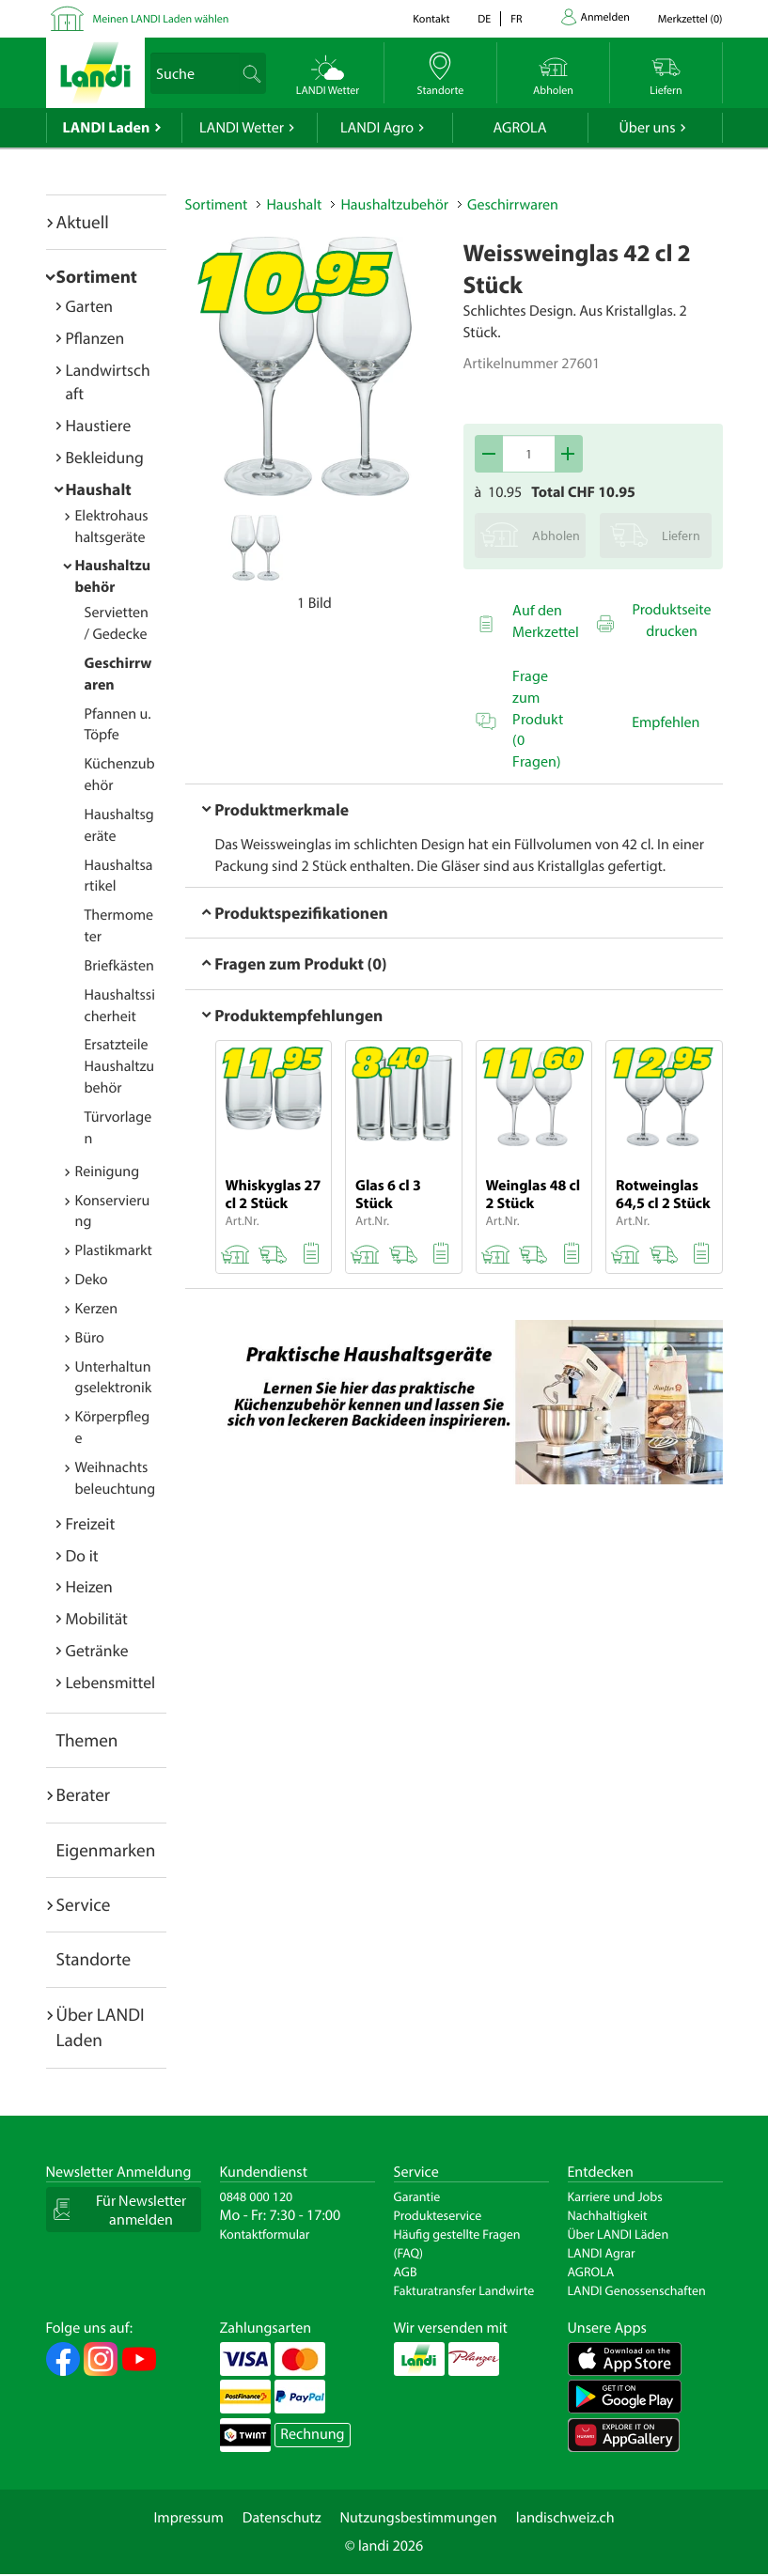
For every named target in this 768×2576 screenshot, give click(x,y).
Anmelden (605, 17)
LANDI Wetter (241, 127)
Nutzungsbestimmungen (418, 2517)
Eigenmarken (106, 1850)
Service (83, 1904)
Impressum (188, 2517)
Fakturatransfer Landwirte (464, 2290)
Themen (87, 1740)
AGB (405, 2271)
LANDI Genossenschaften (637, 2290)
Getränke (97, 1650)
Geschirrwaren (512, 204)
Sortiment (96, 276)
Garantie (417, 2196)
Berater (83, 1794)
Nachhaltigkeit (608, 2215)
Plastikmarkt (113, 1250)
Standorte (94, 1959)
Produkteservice (438, 2215)
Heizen (89, 1586)
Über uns (647, 127)
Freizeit (91, 1523)
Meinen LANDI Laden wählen (161, 19)
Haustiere (99, 425)
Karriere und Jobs (615, 2196)
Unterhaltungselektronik (113, 1378)
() (690, 19)
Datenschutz (282, 2517)
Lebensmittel (111, 1682)
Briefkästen (119, 965)
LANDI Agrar (601, 2252)
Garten (89, 306)
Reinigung (107, 1171)
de (484, 19)
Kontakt (431, 19)
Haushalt (99, 489)
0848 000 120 (256, 2196)
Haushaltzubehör (394, 204)
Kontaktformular (265, 2234)
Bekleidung (105, 457)
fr (516, 19)
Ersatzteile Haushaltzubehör (120, 1066)
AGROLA (520, 127)
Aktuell (82, 221)
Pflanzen (95, 338)
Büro (89, 1337)
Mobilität (97, 1618)
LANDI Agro (377, 127)
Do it (82, 1555)
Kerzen (96, 1308)
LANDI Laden (106, 127)
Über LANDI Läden (618, 2234)
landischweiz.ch (565, 2517)
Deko (91, 1279)
